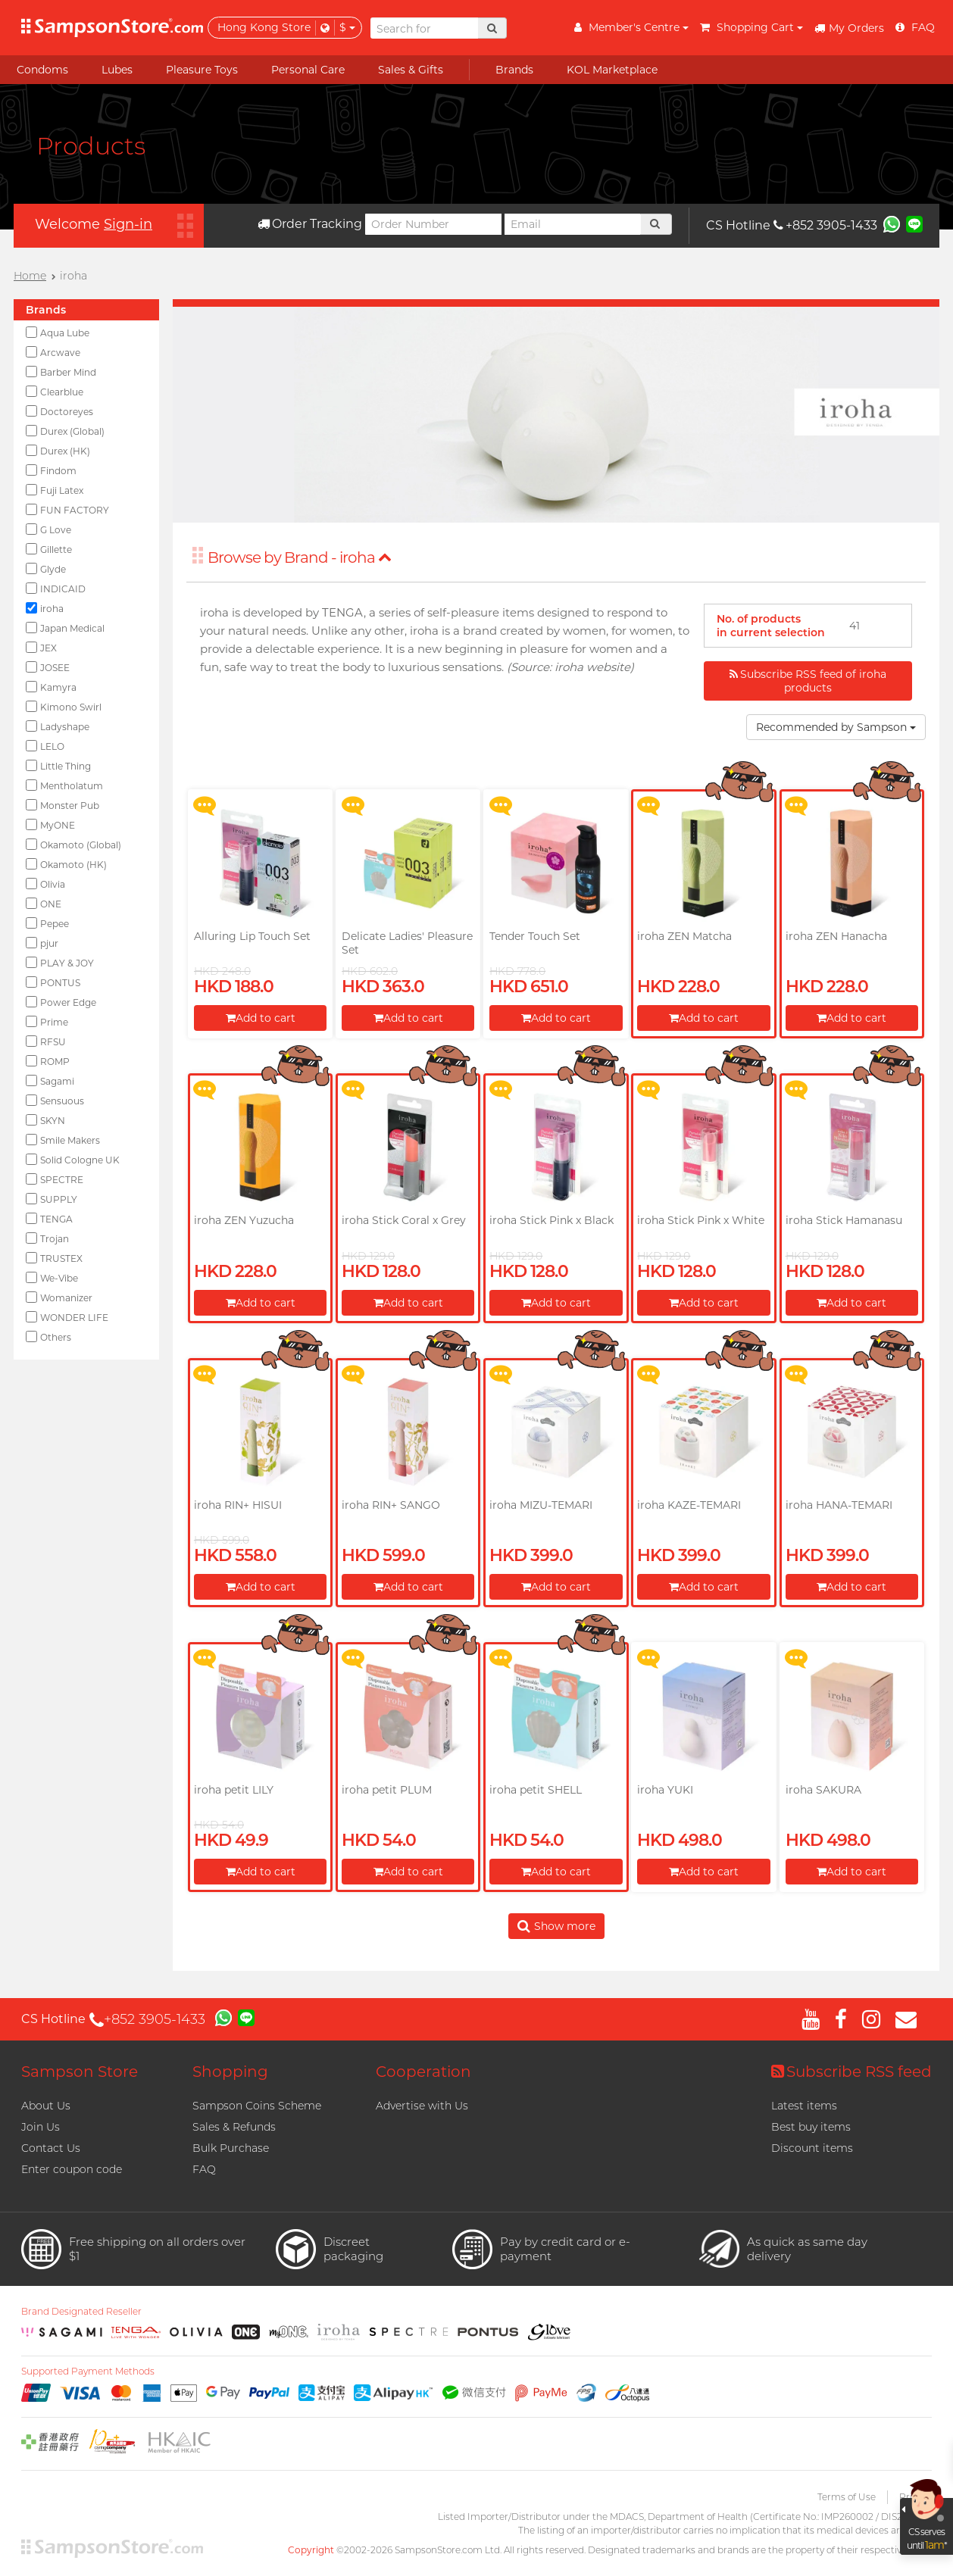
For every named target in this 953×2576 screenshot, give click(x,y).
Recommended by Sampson (836, 727)
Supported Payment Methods (88, 2371)
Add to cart (260, 1018)
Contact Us (50, 2148)
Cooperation (423, 2071)
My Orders (849, 28)
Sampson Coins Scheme (256, 2105)
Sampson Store (79, 2071)
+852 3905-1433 (825, 225)
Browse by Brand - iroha (300, 557)
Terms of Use (846, 2497)
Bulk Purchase (230, 2148)
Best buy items (811, 2127)
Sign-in (128, 224)
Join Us (40, 2127)
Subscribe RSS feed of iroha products (808, 681)
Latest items (804, 2105)
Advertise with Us (422, 2105)
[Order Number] (433, 224)
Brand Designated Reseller (81, 2311)
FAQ (204, 2169)
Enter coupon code (71, 2169)
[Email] (573, 224)
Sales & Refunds (234, 2127)
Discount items (812, 2148)
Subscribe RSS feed (851, 2071)
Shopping (230, 2071)
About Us (45, 2105)
